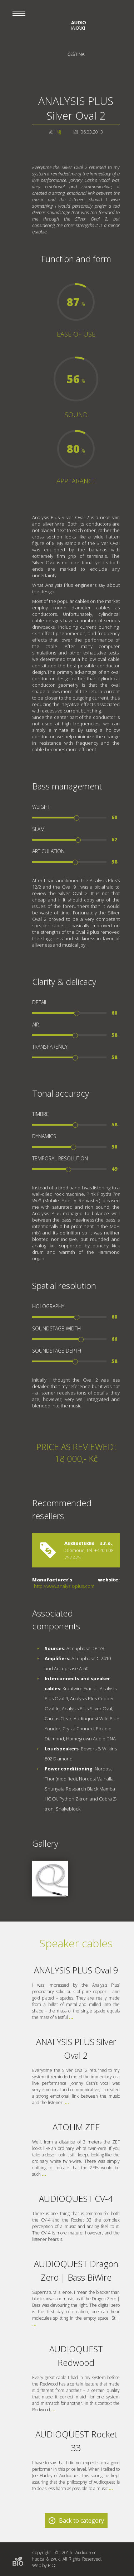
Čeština (76, 54)
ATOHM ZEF (76, 2127)
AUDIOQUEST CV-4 (76, 2198)
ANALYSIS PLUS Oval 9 (76, 1970)
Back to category (81, 2520)
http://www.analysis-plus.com (64, 1586)
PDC (52, 2565)
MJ (58, 132)
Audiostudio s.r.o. (88, 1543)
